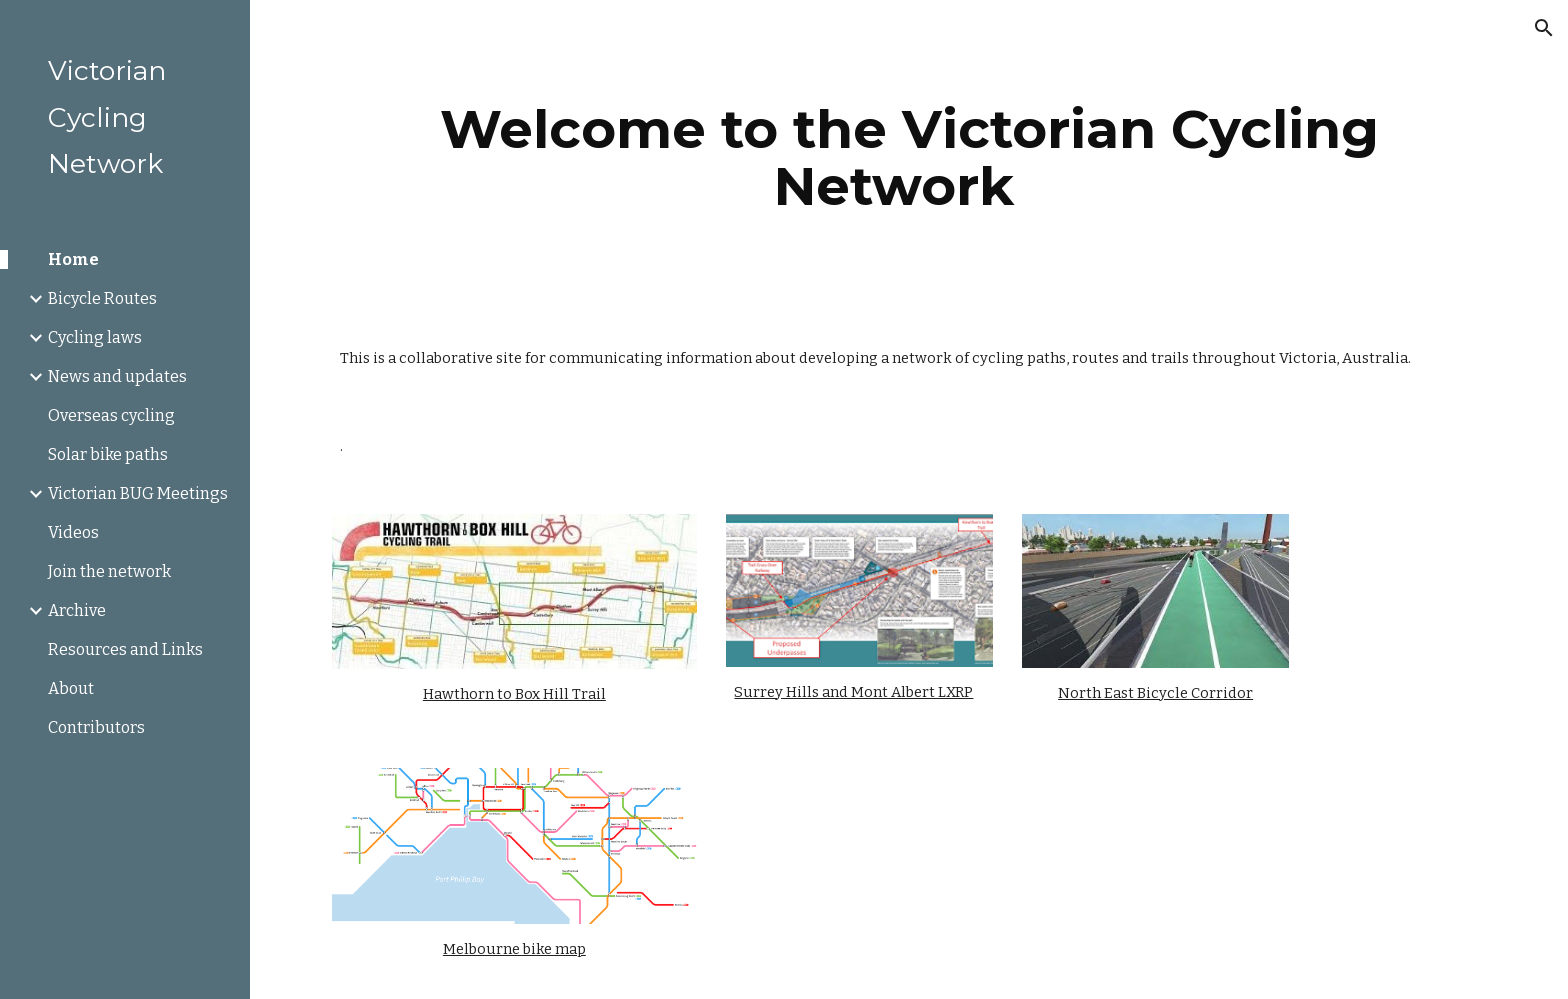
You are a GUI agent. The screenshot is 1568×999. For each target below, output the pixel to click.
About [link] (71, 688)
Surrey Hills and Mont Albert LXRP (853, 692)
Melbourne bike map (514, 949)
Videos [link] (73, 532)
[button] (1544, 28)
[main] (909, 157)
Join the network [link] (109, 571)
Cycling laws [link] (95, 337)
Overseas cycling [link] (111, 415)
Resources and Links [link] (125, 649)
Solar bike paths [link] (108, 454)
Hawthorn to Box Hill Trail (514, 694)
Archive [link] (77, 610)
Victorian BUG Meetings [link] (138, 493)
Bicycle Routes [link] (102, 298)
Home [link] (73, 259)
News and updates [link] (117, 376)
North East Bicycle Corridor (1155, 693)
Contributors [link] (96, 727)
